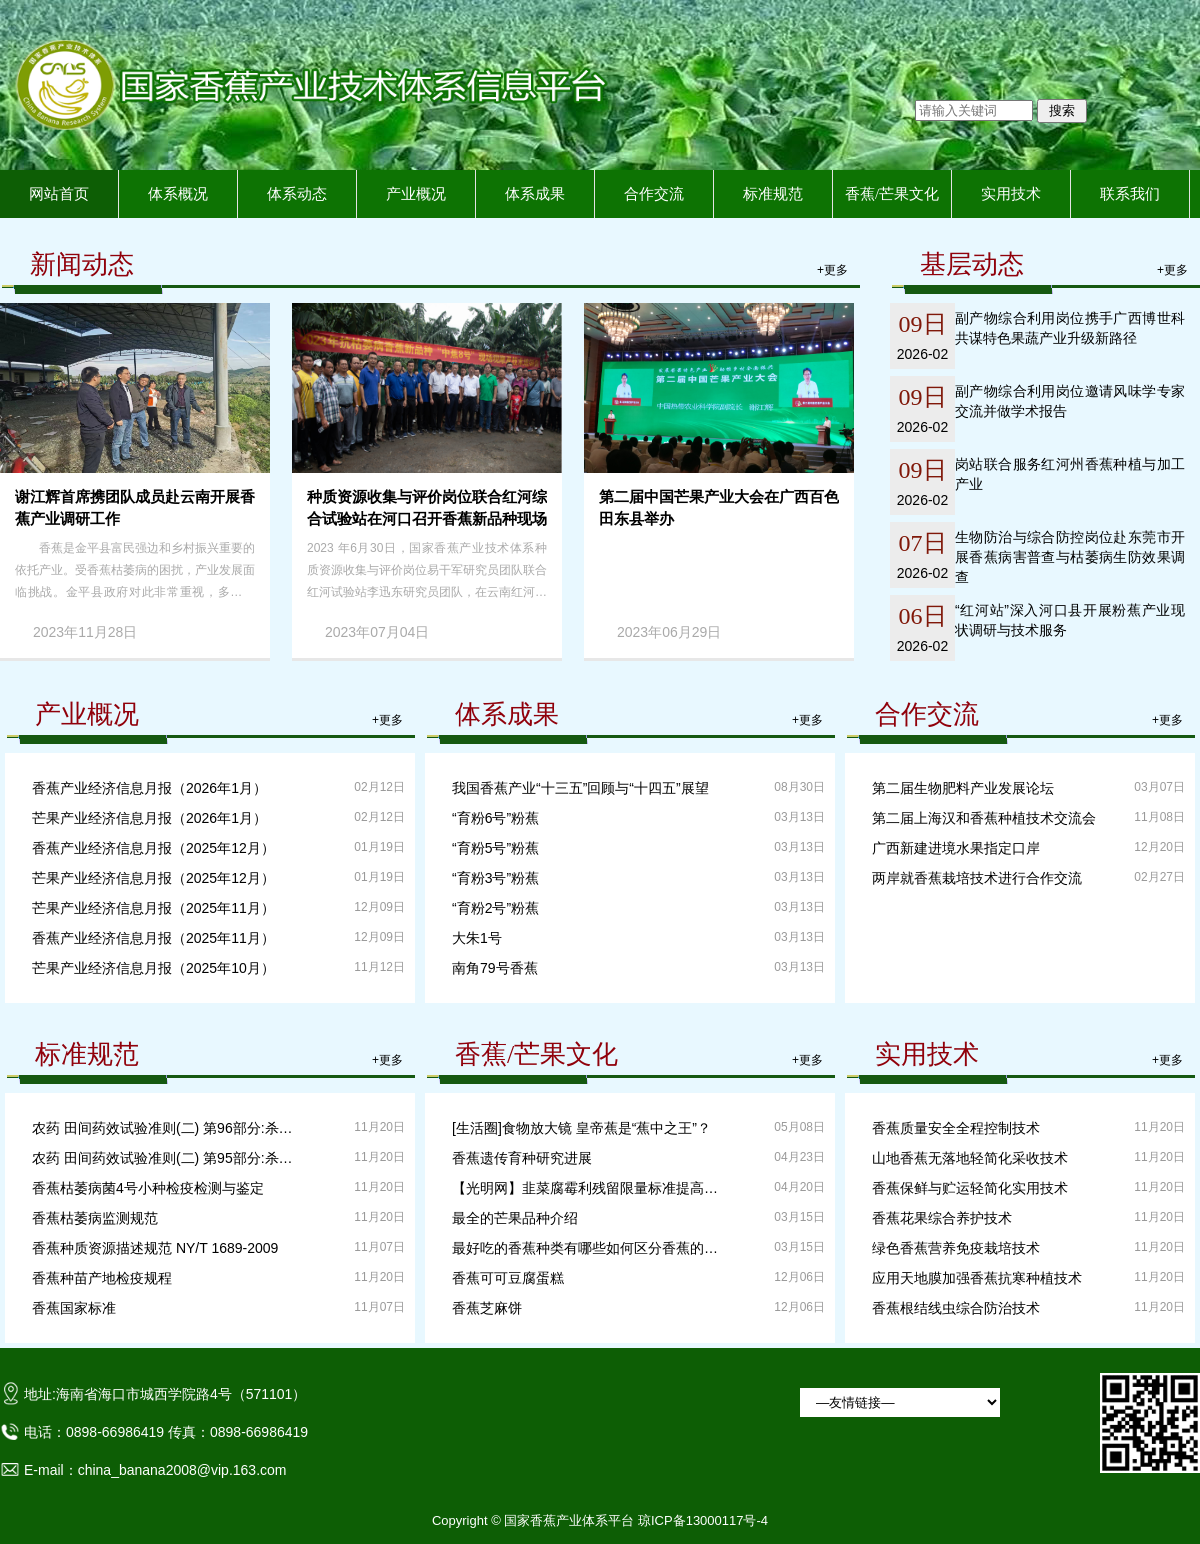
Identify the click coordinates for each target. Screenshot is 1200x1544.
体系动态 (297, 194)
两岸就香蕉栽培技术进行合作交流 (977, 878)
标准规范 (773, 194)
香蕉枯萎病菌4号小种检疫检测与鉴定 (148, 1188)
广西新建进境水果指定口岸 (956, 848)
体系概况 (178, 194)
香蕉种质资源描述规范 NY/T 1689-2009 (155, 1248)
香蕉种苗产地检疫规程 (102, 1278)
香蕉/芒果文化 (892, 194)
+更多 (832, 270)
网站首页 (59, 194)
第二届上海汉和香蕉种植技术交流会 (984, 818)
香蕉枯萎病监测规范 (95, 1218)
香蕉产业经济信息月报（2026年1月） (149, 788)
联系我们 (1130, 194)
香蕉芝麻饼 (487, 1308)
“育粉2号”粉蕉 (495, 908)
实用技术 (1011, 194)
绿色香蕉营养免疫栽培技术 (956, 1248)
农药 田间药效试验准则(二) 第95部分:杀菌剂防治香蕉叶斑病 (168, 1158)
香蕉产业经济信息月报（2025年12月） (153, 848)
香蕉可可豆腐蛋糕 (508, 1278)
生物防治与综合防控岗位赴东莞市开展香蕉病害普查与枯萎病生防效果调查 (1070, 557)
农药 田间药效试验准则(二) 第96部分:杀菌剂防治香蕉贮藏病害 (168, 1128)
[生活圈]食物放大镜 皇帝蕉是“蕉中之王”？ (581, 1128)
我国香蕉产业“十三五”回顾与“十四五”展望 (580, 788)
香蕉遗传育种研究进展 (522, 1158)
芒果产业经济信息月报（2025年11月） (153, 908)
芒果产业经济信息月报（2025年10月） (153, 968)
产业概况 (416, 194)
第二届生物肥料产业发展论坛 (963, 788)
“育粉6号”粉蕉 (495, 818)
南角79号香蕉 (495, 968)
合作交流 (654, 194)
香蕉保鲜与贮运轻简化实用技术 (970, 1188)
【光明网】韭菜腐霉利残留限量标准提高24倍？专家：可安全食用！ (588, 1188)
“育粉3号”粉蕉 (495, 878)
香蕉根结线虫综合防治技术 (956, 1308)
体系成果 (535, 194)
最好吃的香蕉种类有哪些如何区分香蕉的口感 (588, 1248)
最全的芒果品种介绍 (515, 1218)
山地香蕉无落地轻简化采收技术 (970, 1158)
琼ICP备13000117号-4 (703, 1520)
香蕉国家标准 (74, 1308)
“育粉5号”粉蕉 (495, 848)
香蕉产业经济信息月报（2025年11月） (153, 938)
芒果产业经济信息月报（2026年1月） (149, 818)
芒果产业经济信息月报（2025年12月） (153, 878)
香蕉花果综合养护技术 (942, 1218)
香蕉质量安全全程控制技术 (956, 1128)
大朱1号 (477, 938)
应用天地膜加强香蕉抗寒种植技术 (977, 1278)
